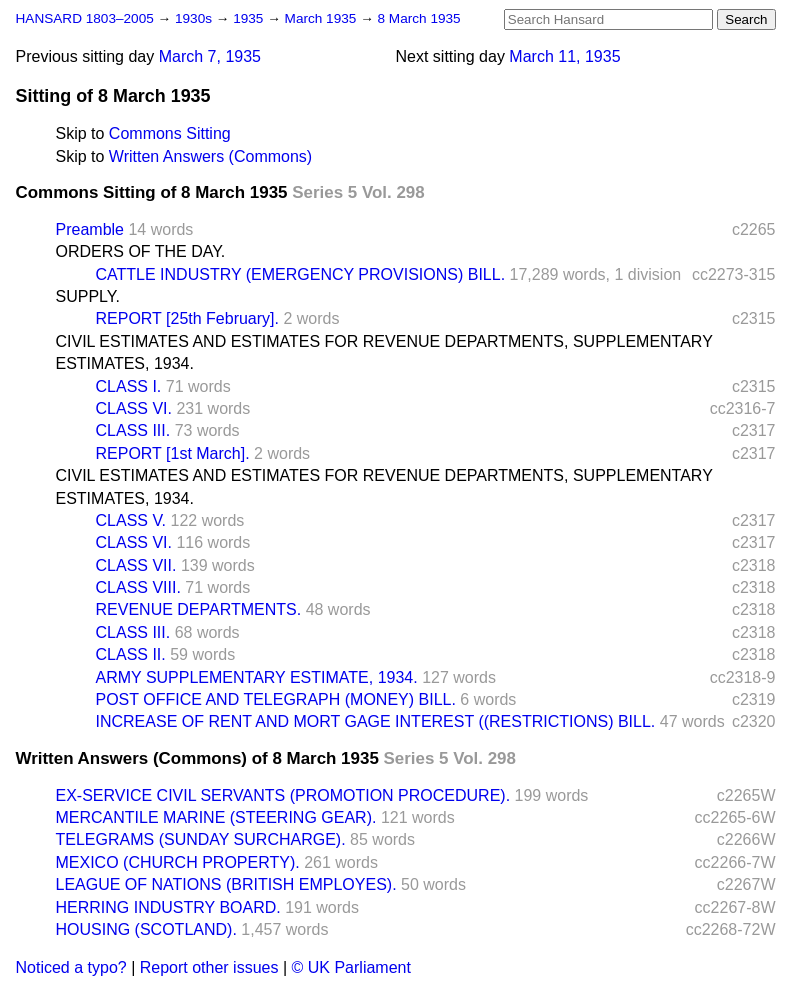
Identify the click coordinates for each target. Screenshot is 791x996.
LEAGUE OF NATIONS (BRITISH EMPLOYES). (226, 884)
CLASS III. (133, 430)
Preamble (90, 229)
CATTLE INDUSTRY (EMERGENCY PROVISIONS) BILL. (301, 274)
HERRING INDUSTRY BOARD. (168, 907)
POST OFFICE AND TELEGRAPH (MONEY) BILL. (276, 699)
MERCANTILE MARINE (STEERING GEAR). (216, 817)
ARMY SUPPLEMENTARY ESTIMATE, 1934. (257, 677)
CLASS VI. (134, 408)
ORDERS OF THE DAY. (141, 251)
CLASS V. (131, 520)
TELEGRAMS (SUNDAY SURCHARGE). (201, 839)
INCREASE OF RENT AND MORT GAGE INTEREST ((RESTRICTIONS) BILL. (376, 721)
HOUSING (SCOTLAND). (146, 929)
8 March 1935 (419, 18)
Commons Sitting (170, 133)
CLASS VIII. (138, 587)
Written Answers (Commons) (210, 156)
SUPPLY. (88, 296)
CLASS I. (129, 386)
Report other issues (209, 967)
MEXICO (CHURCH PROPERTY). (178, 862)
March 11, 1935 (564, 56)
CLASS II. (131, 654)
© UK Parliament (351, 967)
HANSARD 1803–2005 (85, 18)
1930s (195, 18)
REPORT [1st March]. (173, 453)
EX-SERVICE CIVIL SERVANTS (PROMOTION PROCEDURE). (283, 795)
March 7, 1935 (210, 56)
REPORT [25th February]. (187, 318)
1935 (250, 18)
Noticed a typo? (71, 967)
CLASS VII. (136, 565)
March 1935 (323, 18)
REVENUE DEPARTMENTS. (199, 609)
